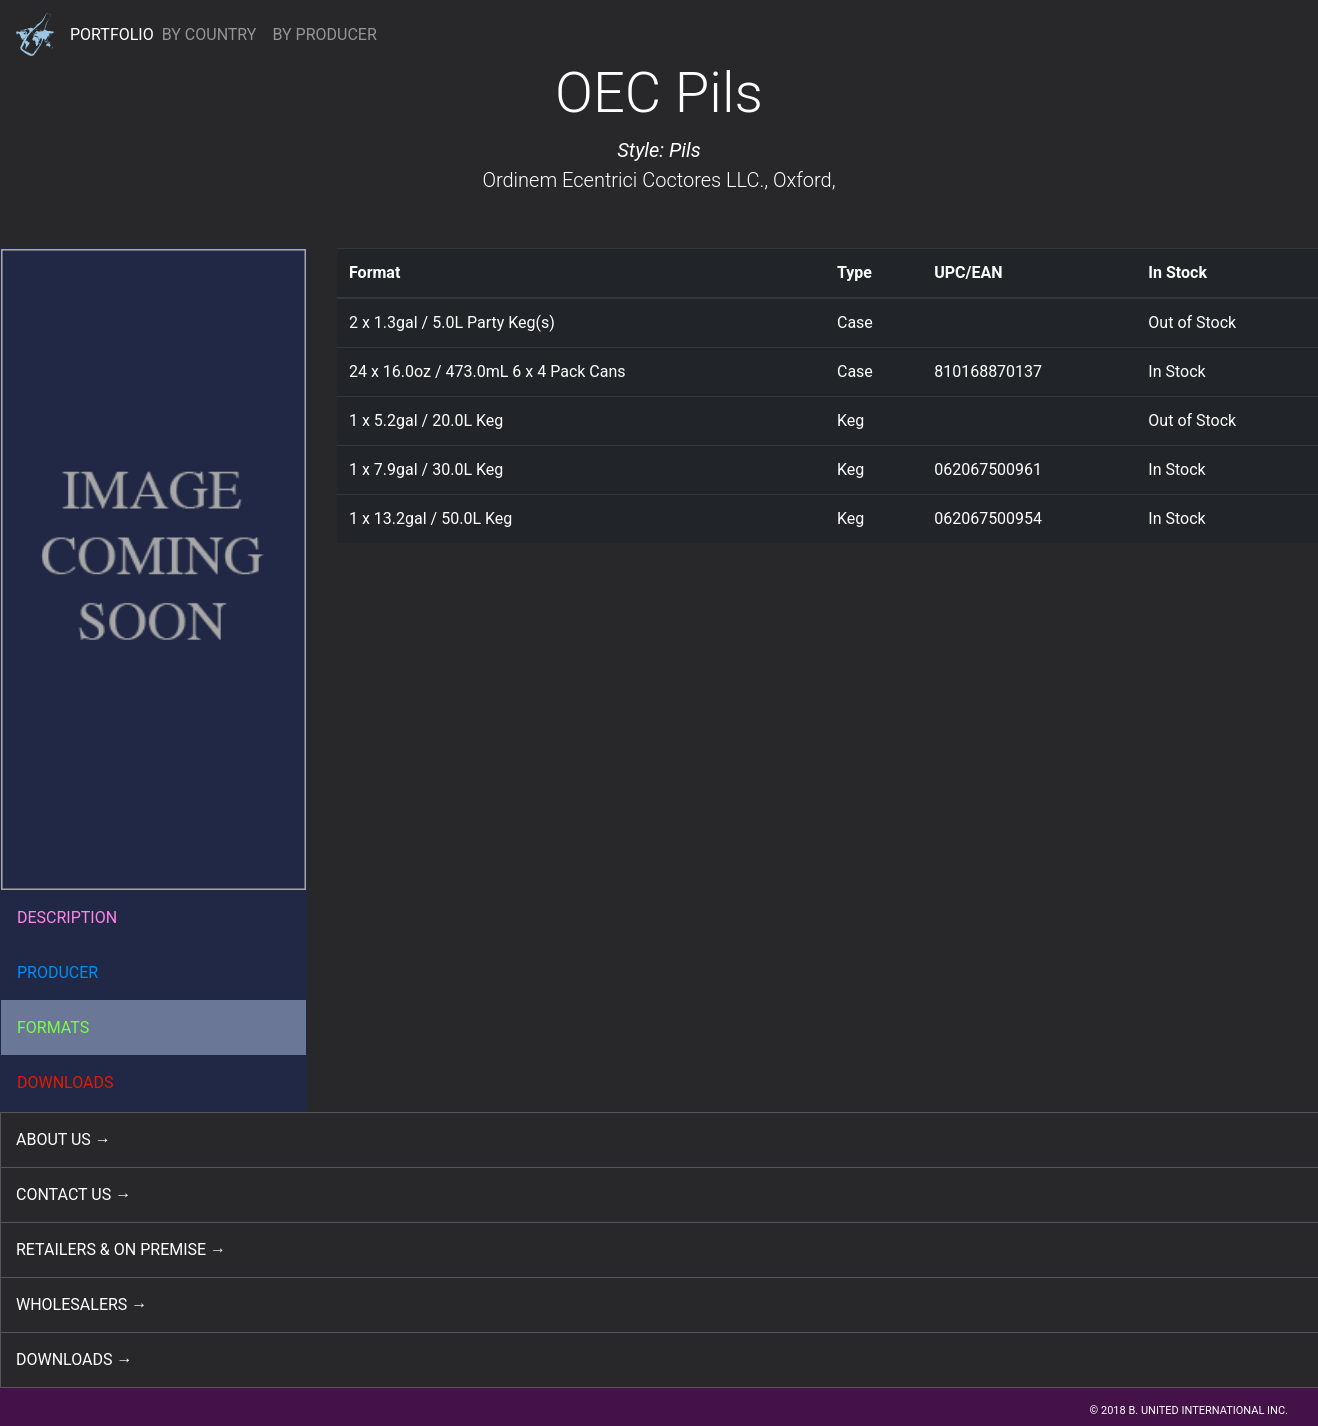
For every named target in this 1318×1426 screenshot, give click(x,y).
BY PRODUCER (324, 34)
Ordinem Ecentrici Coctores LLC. (623, 180)
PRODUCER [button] (57, 972)
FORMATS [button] (53, 1027)
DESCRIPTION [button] (67, 917)
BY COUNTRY (209, 34)
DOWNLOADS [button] (65, 1082)
